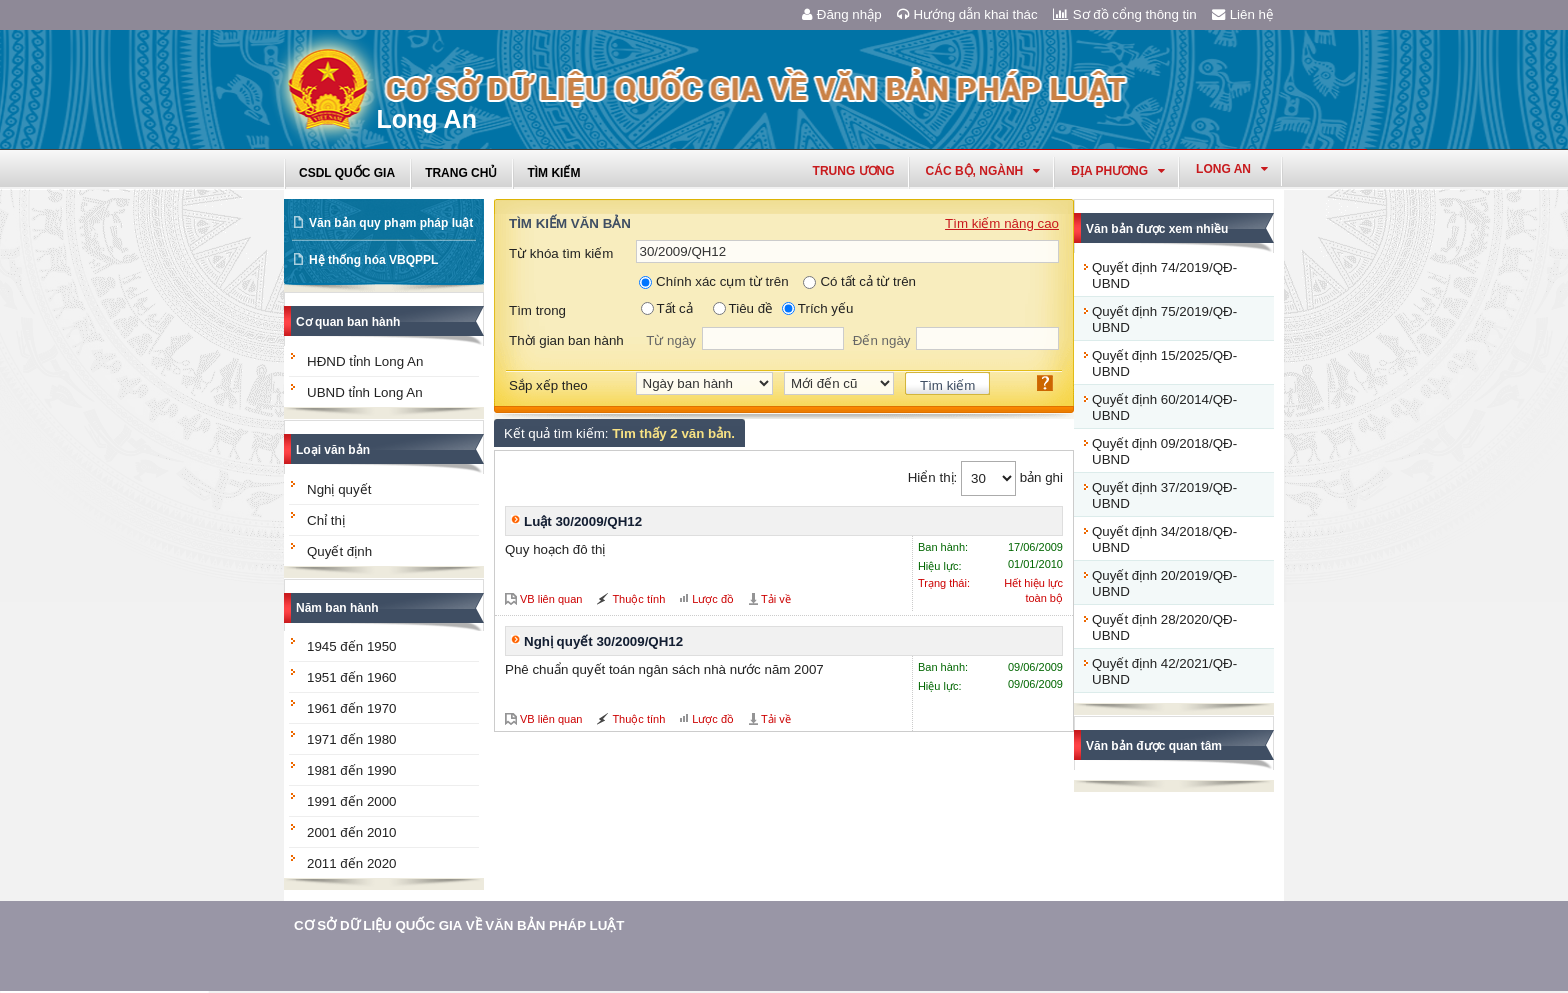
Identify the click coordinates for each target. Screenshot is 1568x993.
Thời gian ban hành (566, 340)
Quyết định (339, 551)
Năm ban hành (337, 608)
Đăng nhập (842, 14)
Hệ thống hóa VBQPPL (373, 260)
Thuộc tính (638, 599)
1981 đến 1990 (352, 770)
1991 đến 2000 (352, 801)
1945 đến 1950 (352, 646)
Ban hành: (943, 547)
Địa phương (1118, 171)
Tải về (776, 599)
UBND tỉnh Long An (365, 392)
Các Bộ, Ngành (983, 171)
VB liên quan (551, 599)
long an (1232, 169)
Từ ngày (671, 340)
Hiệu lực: (940, 566)
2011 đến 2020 (352, 863)
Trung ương (854, 171)
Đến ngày (882, 340)
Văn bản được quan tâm (1154, 746)
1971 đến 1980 (352, 739)
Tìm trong (537, 310)
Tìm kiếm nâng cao (1002, 223)
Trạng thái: (944, 583)
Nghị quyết (339, 489)
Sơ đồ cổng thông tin (1125, 14)
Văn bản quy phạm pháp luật (391, 223)
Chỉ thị (326, 520)
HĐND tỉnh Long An (365, 361)
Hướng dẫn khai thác (967, 14)
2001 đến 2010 (352, 832)
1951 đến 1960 (352, 677)
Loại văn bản (333, 450)
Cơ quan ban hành (348, 322)
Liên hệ (1243, 14)
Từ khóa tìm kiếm (561, 253)
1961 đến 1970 (352, 708)
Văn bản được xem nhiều (1157, 229)
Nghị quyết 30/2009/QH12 (603, 641)
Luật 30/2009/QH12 (583, 521)
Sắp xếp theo (548, 385)
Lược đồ (713, 599)
